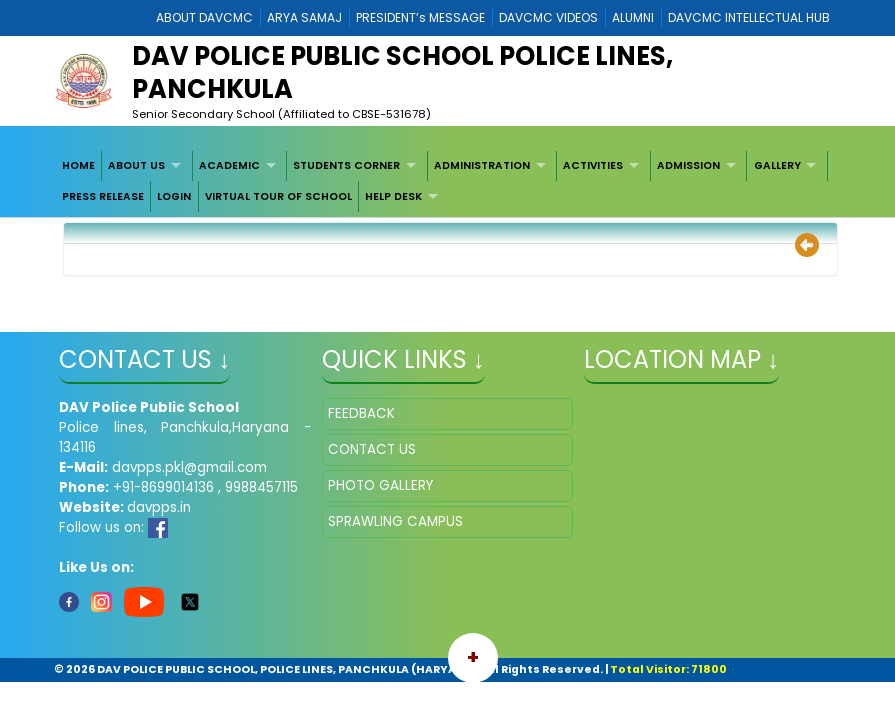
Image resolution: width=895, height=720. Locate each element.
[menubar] (447, 181)
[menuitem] (78, 166)
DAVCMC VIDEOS (548, 17)
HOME (78, 165)
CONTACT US (372, 449)
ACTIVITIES (593, 165)
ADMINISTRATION (482, 165)
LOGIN (174, 196)
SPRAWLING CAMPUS (395, 521)
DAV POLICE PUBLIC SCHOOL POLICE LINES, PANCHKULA (402, 72)
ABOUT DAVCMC (204, 17)
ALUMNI (633, 17)
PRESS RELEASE (103, 196)
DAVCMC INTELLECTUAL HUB (749, 17)
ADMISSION (688, 165)
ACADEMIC (229, 165)
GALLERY (777, 165)
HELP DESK (393, 196)
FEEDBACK (361, 413)
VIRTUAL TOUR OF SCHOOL (278, 196)
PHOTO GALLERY (380, 485)
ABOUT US (136, 165)
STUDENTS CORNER (346, 165)
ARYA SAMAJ (304, 17)
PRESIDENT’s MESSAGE (420, 17)
